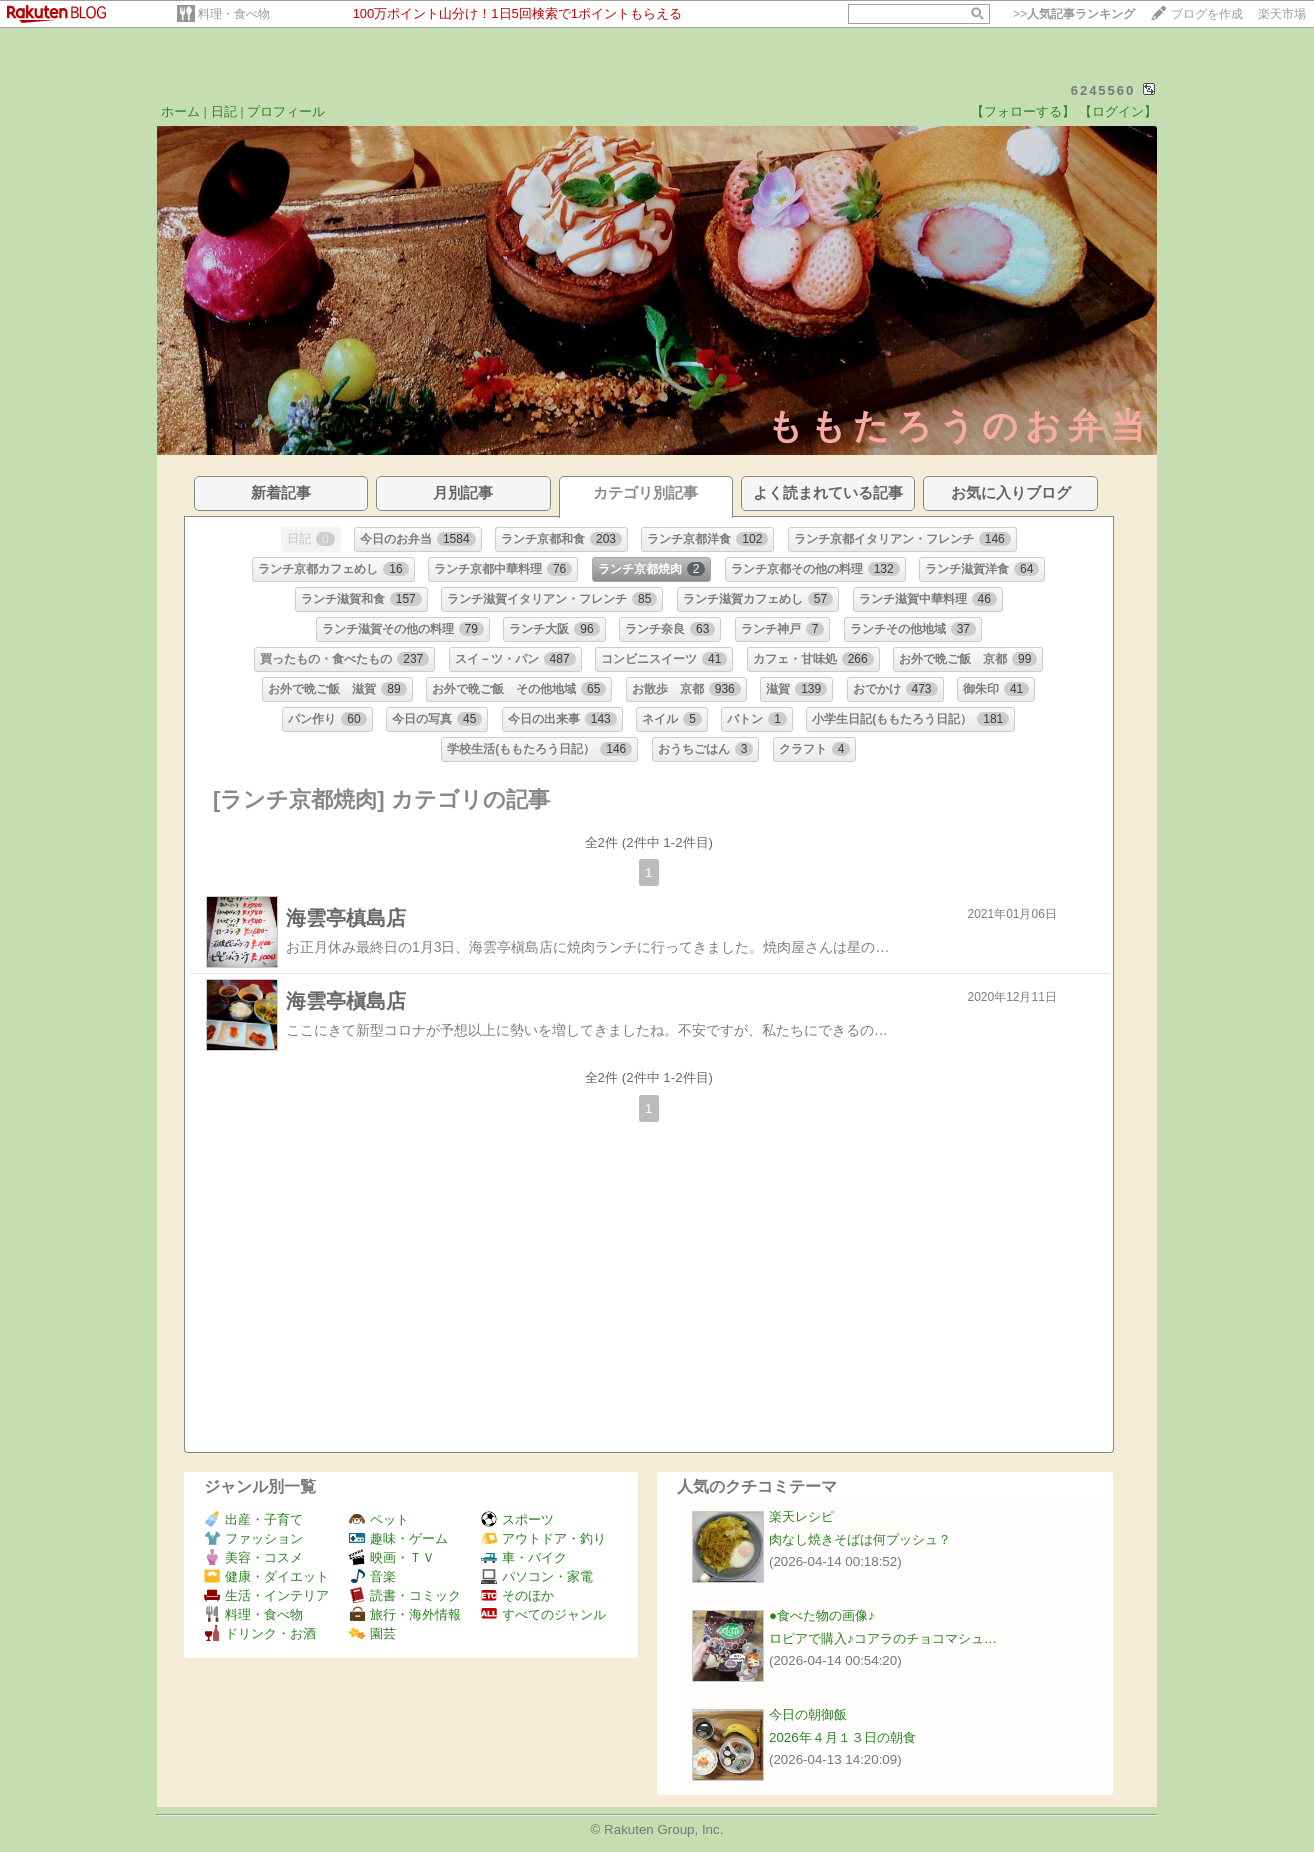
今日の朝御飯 (808, 1714)
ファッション (253, 1538)
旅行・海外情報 (405, 1614)
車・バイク (524, 1557)
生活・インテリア (266, 1595)
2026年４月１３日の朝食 (842, 1737)
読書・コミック (405, 1595)
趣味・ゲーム (398, 1538)
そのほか (517, 1595)
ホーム (180, 111)
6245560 (1103, 90)
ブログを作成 (1207, 14)
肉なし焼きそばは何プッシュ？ (860, 1539)
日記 (224, 111)
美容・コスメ (253, 1557)
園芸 (372, 1633)
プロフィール (286, 111)
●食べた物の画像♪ (822, 1615)
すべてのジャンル (543, 1614)
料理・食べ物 (234, 14)
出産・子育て (253, 1519)
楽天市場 (1282, 14)
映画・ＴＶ (392, 1557)
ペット (379, 1519)
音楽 (372, 1576)
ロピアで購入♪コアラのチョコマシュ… (883, 1638)
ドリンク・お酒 (260, 1633)
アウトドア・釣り (543, 1538)
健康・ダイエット (266, 1576)
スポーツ (517, 1519)
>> (1074, 14)
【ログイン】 (1118, 111)
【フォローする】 (1023, 111)
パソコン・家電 (537, 1576)
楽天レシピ (801, 1516)
